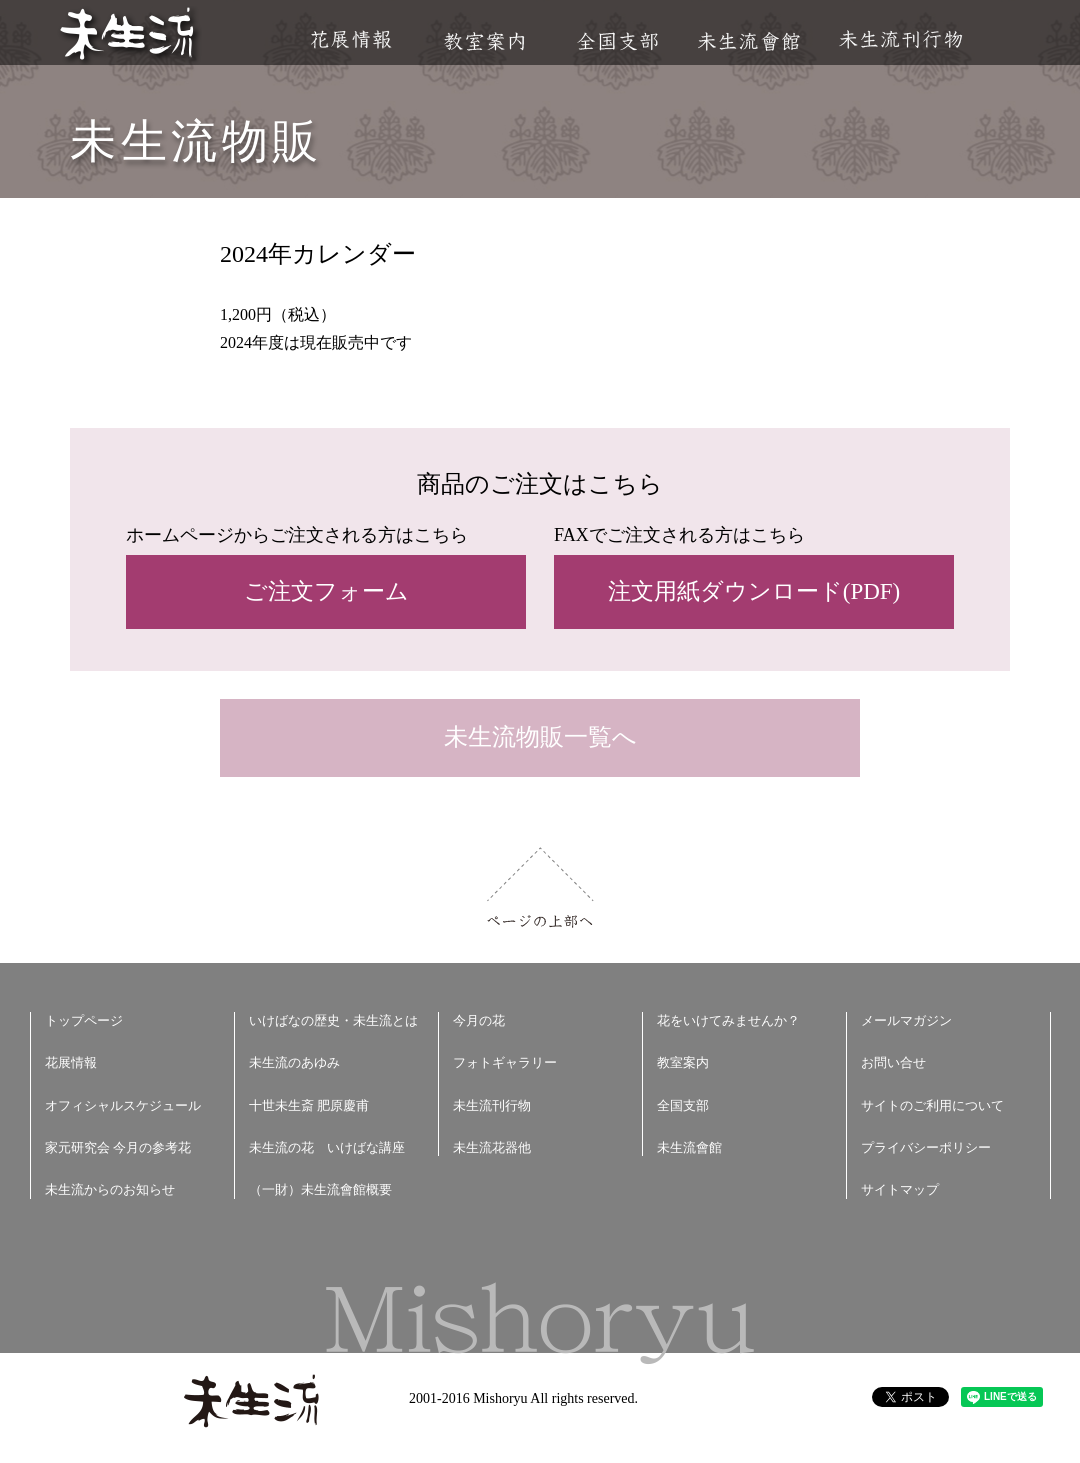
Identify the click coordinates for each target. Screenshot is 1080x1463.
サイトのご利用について (932, 1105)
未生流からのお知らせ (110, 1189)
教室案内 (484, 41)
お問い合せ (893, 1062)
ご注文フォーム (326, 591)
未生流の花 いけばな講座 (327, 1147)
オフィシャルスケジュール (123, 1105)
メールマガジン (906, 1020)
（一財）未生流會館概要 (320, 1189)
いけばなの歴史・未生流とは (333, 1020)
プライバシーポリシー (926, 1147)
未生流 (128, 35)
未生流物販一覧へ (540, 737)
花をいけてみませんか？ (728, 1020)
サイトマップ (900, 1189)
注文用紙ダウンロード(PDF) (754, 591)
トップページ (84, 1020)
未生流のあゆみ (294, 1062)
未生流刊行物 (901, 39)
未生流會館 (748, 41)
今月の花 (479, 1020)
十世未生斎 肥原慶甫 (309, 1105)
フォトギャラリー (505, 1062)
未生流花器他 (492, 1147)
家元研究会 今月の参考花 (118, 1147)
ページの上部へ (540, 887)
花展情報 (351, 39)
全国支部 (617, 41)
